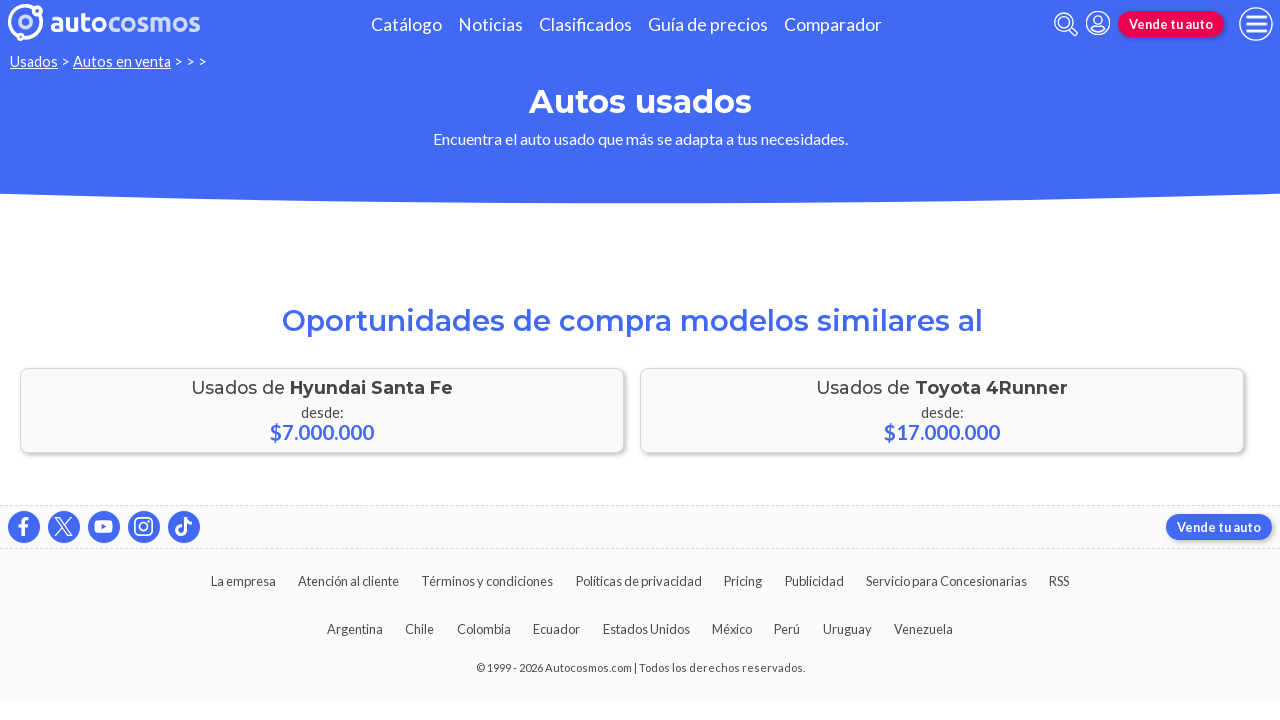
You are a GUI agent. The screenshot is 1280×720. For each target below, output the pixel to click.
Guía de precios (708, 24)
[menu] (1256, 24)
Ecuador (556, 629)
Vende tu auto (1171, 24)
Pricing (743, 581)
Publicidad (814, 581)
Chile (419, 629)
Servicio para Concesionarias (946, 581)
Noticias (490, 24)
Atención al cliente (348, 581)
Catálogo (406, 24)
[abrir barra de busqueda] (1066, 24)
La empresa (243, 581)
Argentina (355, 629)
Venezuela (923, 629)
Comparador (833, 24)
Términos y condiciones (487, 581)
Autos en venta (122, 61)
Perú (787, 629)
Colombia (484, 629)
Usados (34, 61)
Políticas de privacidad (639, 581)
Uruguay (847, 629)
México (732, 629)
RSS (1059, 581)
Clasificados (585, 24)
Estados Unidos (646, 629)
